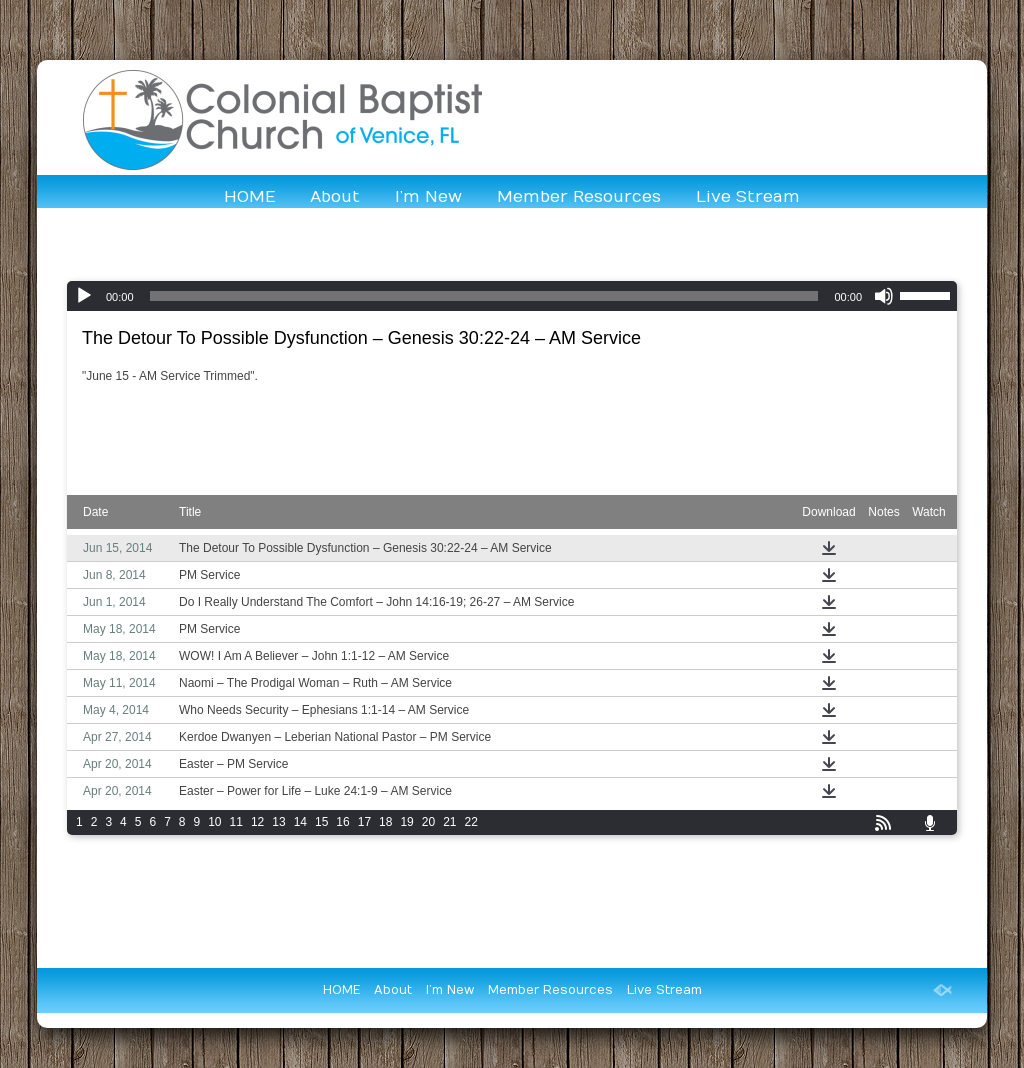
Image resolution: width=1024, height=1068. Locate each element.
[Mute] (884, 296)
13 (278, 822)
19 (406, 822)
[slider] (484, 296)
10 (214, 822)
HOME (249, 197)
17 (364, 822)
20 (428, 822)
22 (471, 822)
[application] (512, 296)
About (335, 197)
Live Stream (748, 197)
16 (342, 822)
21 (449, 822)
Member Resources (579, 197)
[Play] (84, 296)
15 (321, 822)
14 (300, 822)
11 (236, 822)
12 (257, 822)
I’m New (428, 197)
